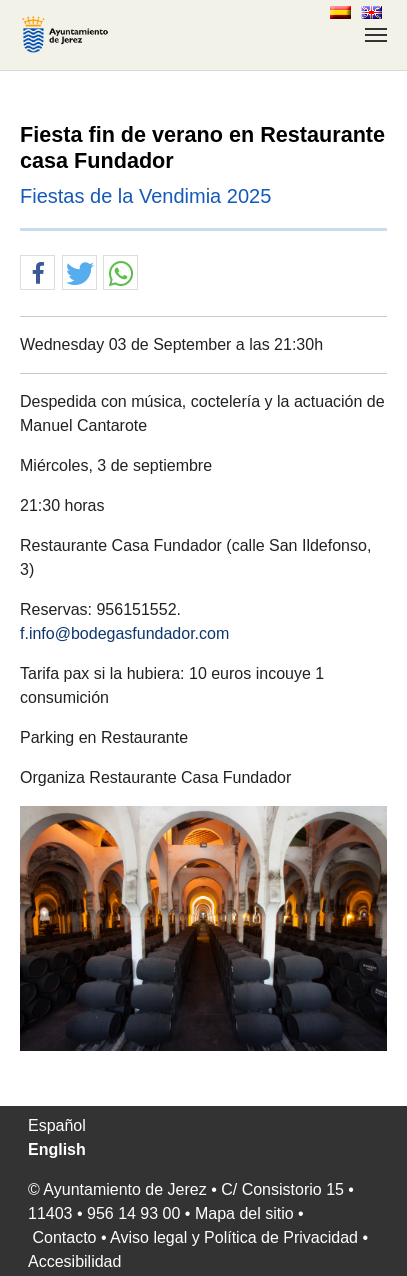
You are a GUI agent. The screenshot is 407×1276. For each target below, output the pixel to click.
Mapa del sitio (244, 1213)
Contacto (64, 1237)
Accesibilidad (74, 1261)
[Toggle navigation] (376, 35)
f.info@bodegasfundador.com (124, 633)
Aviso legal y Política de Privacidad (234, 1237)
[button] (37, 273)
